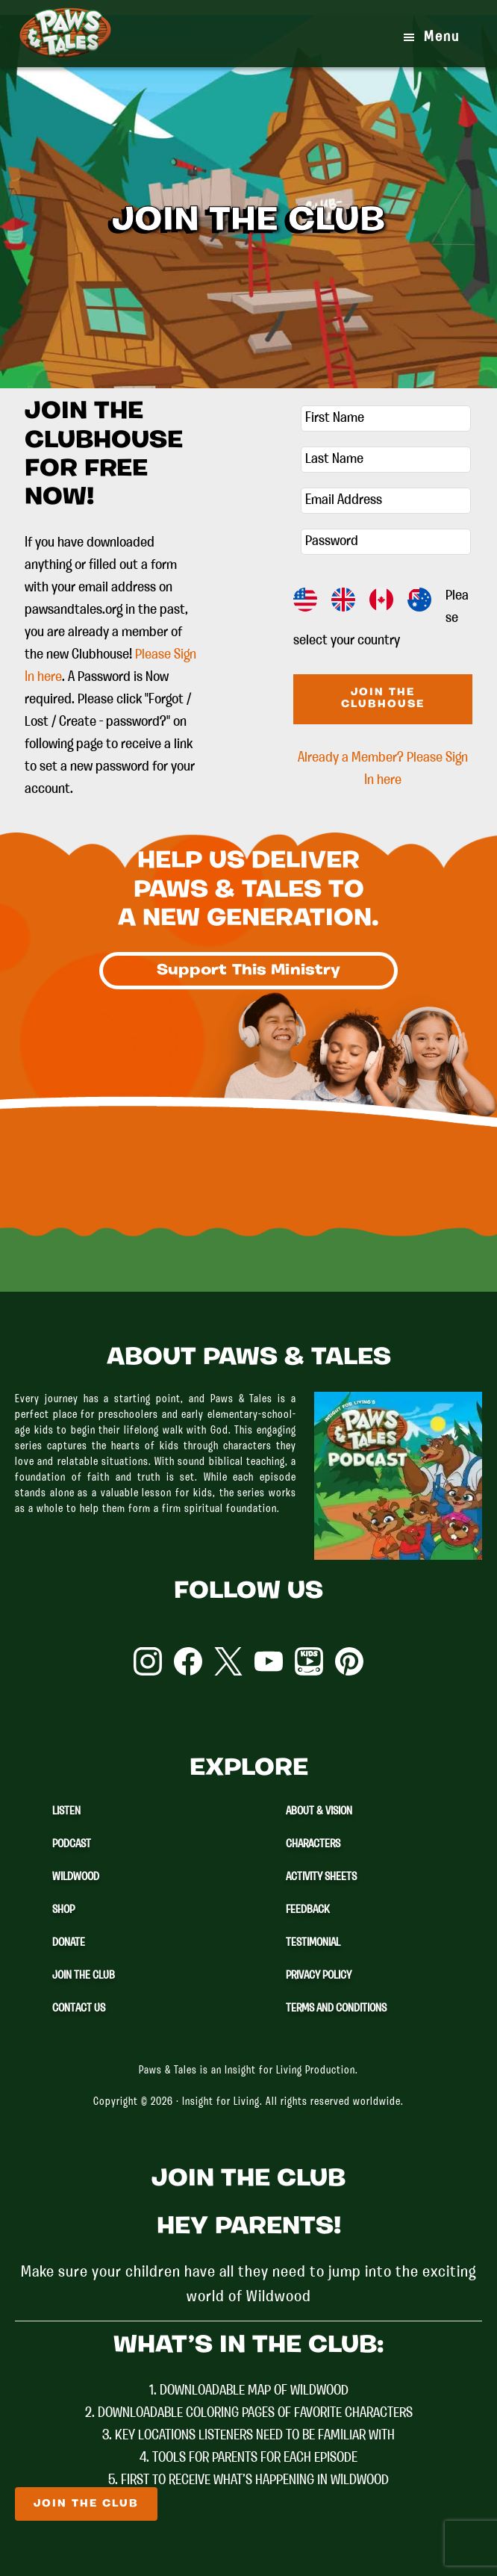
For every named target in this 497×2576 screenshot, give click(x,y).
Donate (68, 1943)
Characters (313, 1844)
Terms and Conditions (336, 2009)
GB (343, 600)
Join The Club (83, 1976)
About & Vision (319, 1811)
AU (419, 600)
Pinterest (349, 1661)
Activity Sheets (321, 1877)
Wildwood (75, 1877)
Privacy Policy (318, 1976)
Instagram (147, 1661)
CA (381, 600)
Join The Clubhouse (383, 698)
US (305, 600)
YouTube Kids (309, 1661)
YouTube (268, 1661)
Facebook (188, 1661)
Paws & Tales (65, 44)
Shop (63, 1910)
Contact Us (78, 2009)
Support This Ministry (249, 970)
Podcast (71, 1844)
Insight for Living (221, 2102)
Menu (442, 37)
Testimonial (313, 1943)
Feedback (308, 1910)
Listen (66, 1811)
